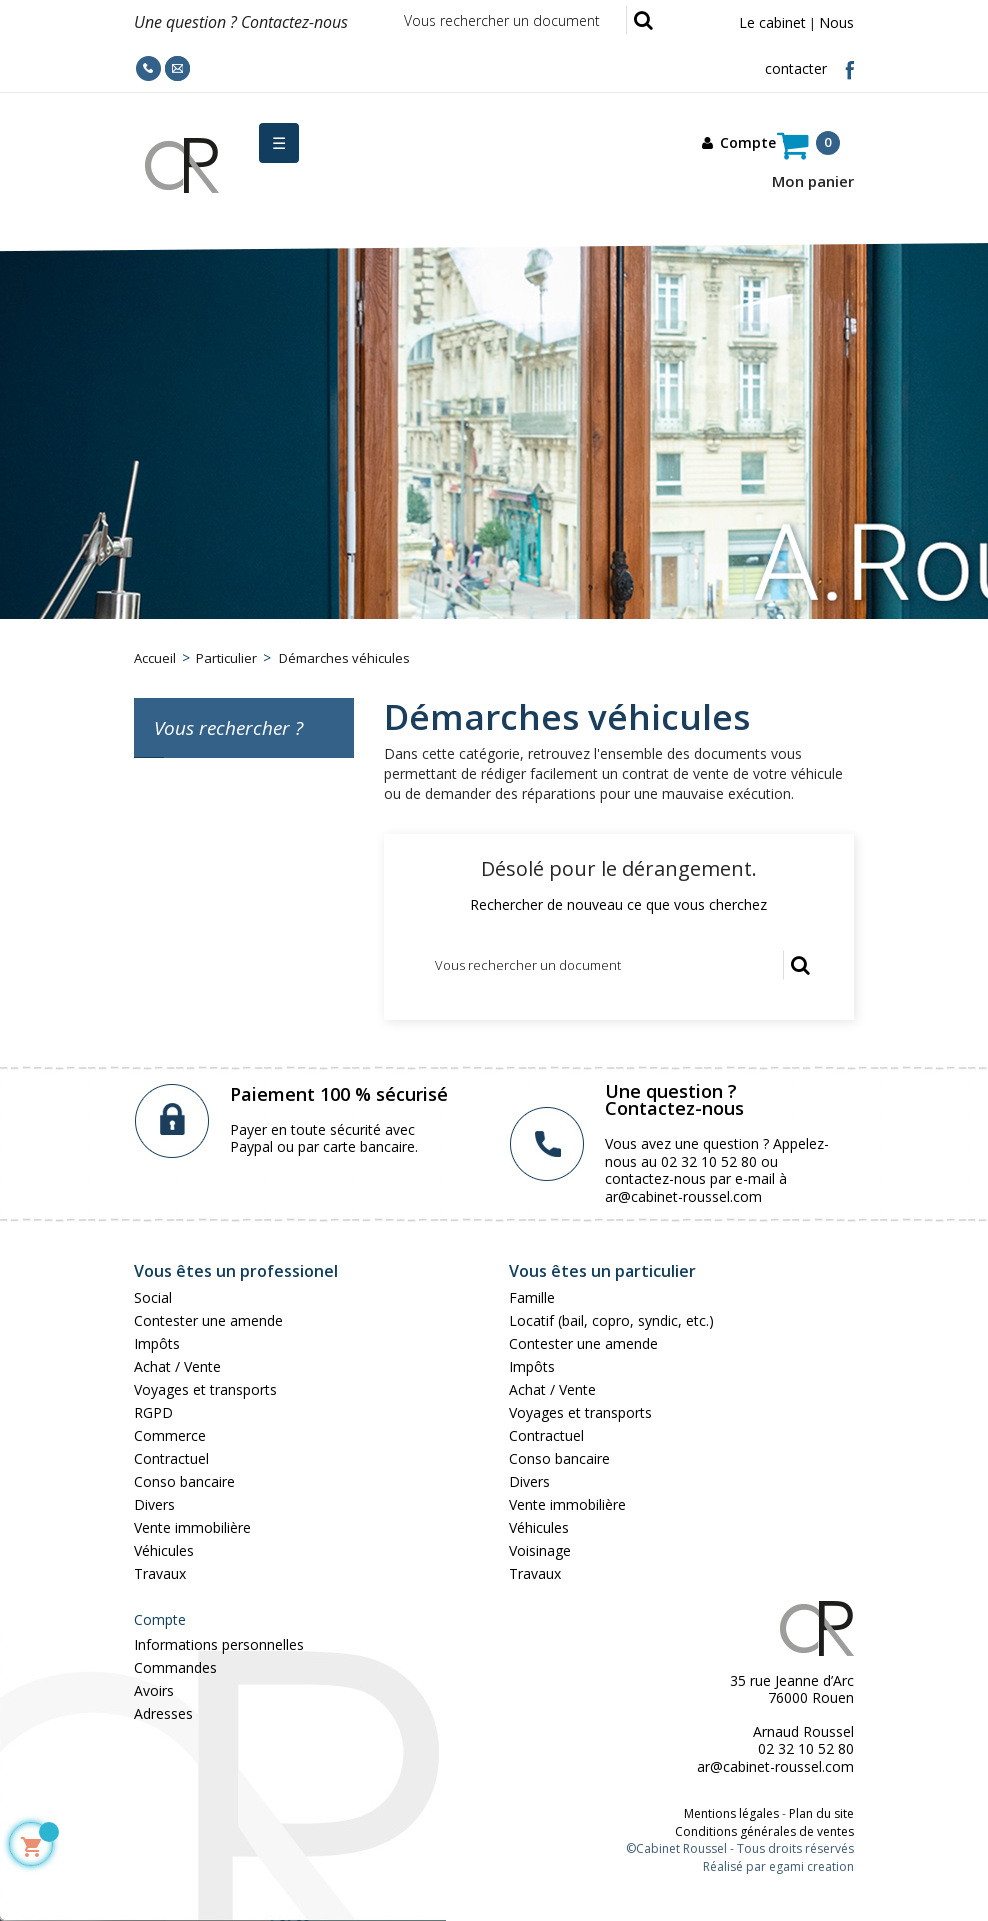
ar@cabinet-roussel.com (683, 1196)
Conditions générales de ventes (764, 1831)
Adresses (163, 1713)
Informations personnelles (219, 1644)
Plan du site (821, 1813)
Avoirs (154, 1690)
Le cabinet (772, 22)
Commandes (175, 1667)
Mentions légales (731, 1813)
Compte (160, 1619)
